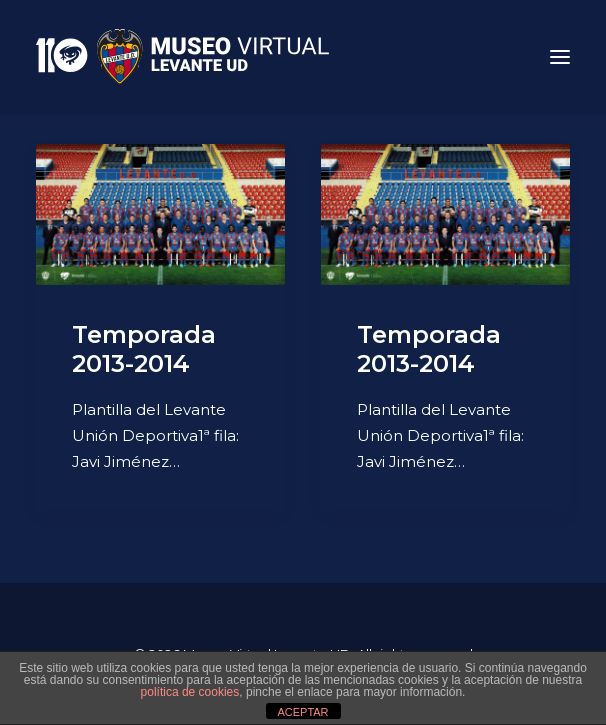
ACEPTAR (302, 712)
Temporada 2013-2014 (144, 349)
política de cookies (190, 692)
